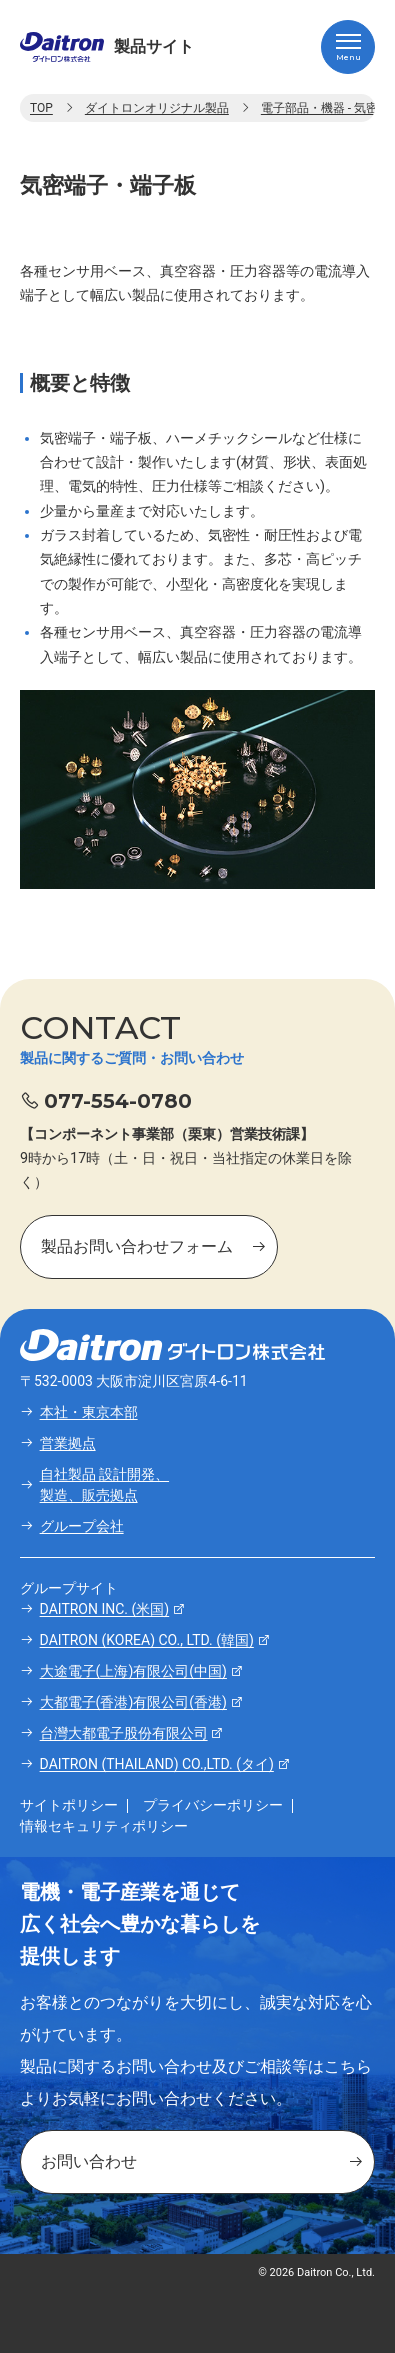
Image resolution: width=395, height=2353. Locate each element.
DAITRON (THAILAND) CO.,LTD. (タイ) (157, 1764)
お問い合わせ (89, 2161)
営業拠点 (68, 1443)
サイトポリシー (69, 1805)
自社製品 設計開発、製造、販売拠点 (104, 1484)
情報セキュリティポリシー (104, 1826)
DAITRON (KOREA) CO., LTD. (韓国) (147, 1640)
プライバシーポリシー (213, 1805)
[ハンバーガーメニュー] (348, 47)
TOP (41, 108)
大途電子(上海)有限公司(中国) (133, 1671)
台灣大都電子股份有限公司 (124, 1733)
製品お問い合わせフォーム (137, 1246)
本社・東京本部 (89, 1412)
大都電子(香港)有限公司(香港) (133, 1702)
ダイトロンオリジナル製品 (157, 108)
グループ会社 (82, 1526)
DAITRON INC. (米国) (105, 1609)
